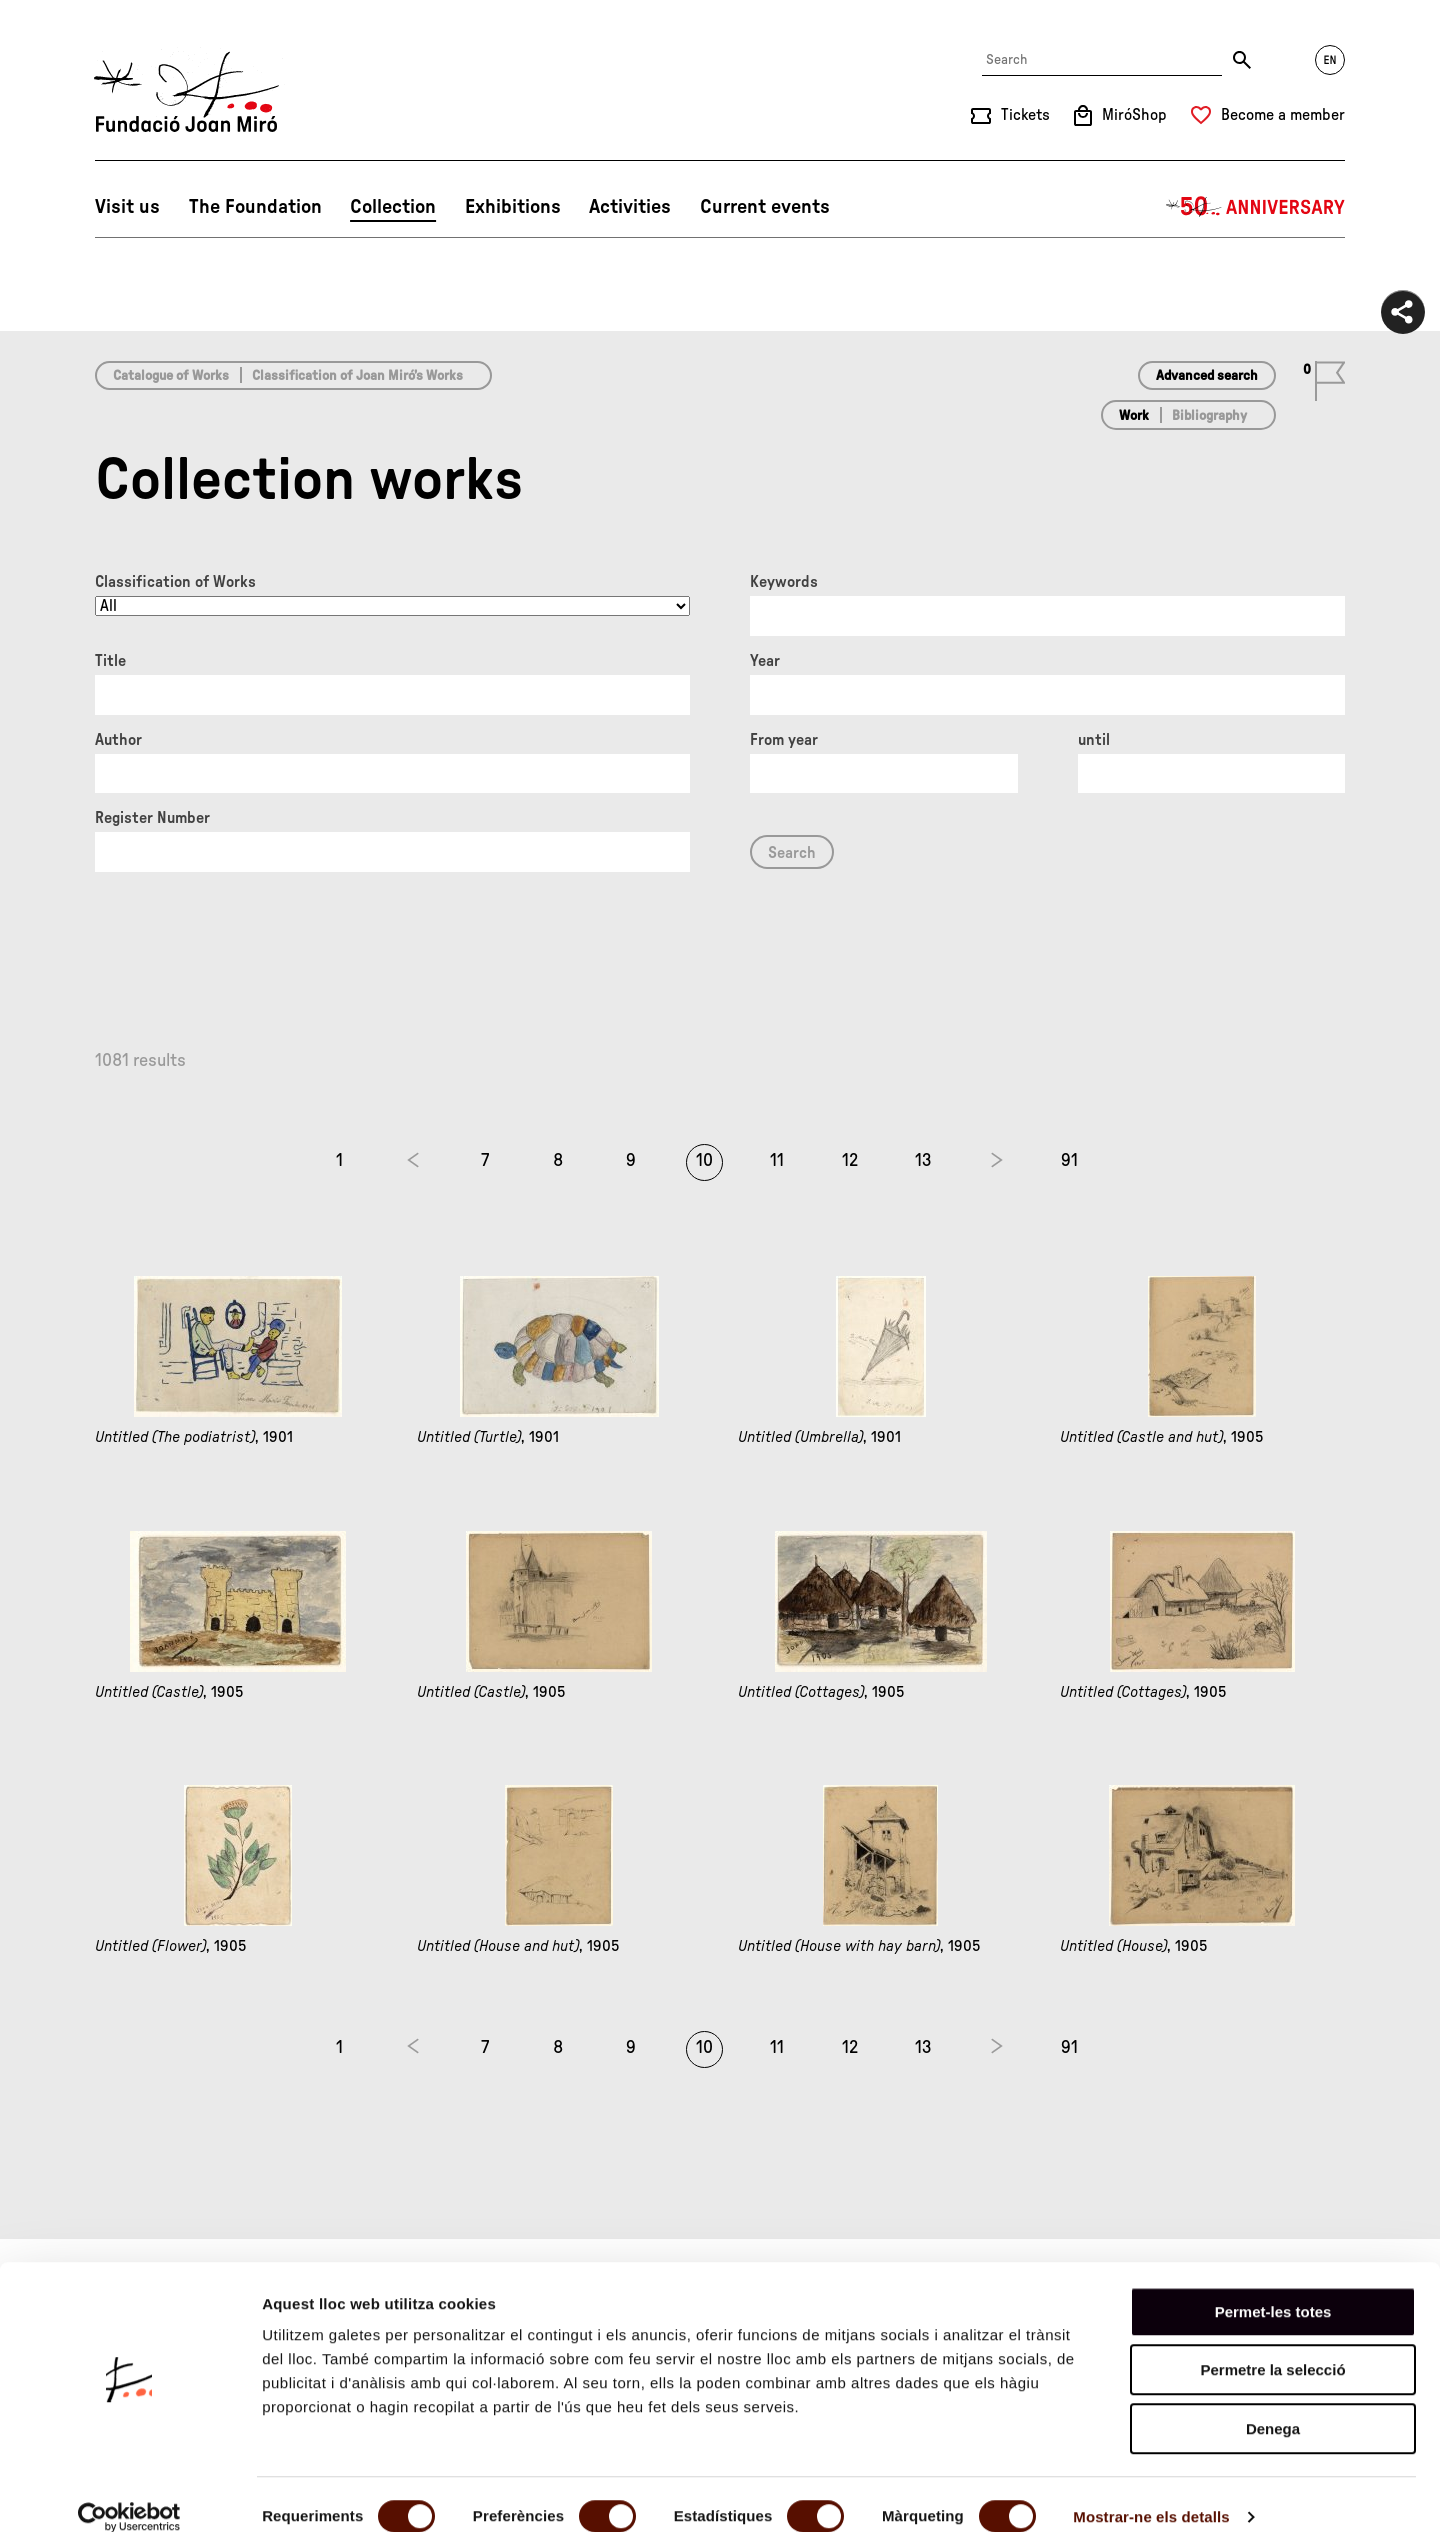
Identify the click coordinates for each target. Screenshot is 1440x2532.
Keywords (784, 582)
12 (850, 1161)
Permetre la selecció (1272, 2346)
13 (923, 1161)
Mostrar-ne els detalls (1151, 2492)
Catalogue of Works (171, 376)
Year (765, 661)
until (1094, 740)
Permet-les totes (1273, 2287)
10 (704, 1161)
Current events (765, 207)
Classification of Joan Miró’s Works (357, 376)
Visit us (127, 207)
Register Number (152, 818)
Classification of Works (175, 582)
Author (118, 740)
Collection (393, 207)
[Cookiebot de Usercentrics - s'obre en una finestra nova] (129, 2493)
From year (784, 740)
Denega (1273, 2404)
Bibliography (1209, 416)
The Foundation (255, 207)
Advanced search (1207, 376)
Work (1134, 416)
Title (110, 661)
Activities (630, 207)
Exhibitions (513, 207)
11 (777, 1161)
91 (1069, 1161)
